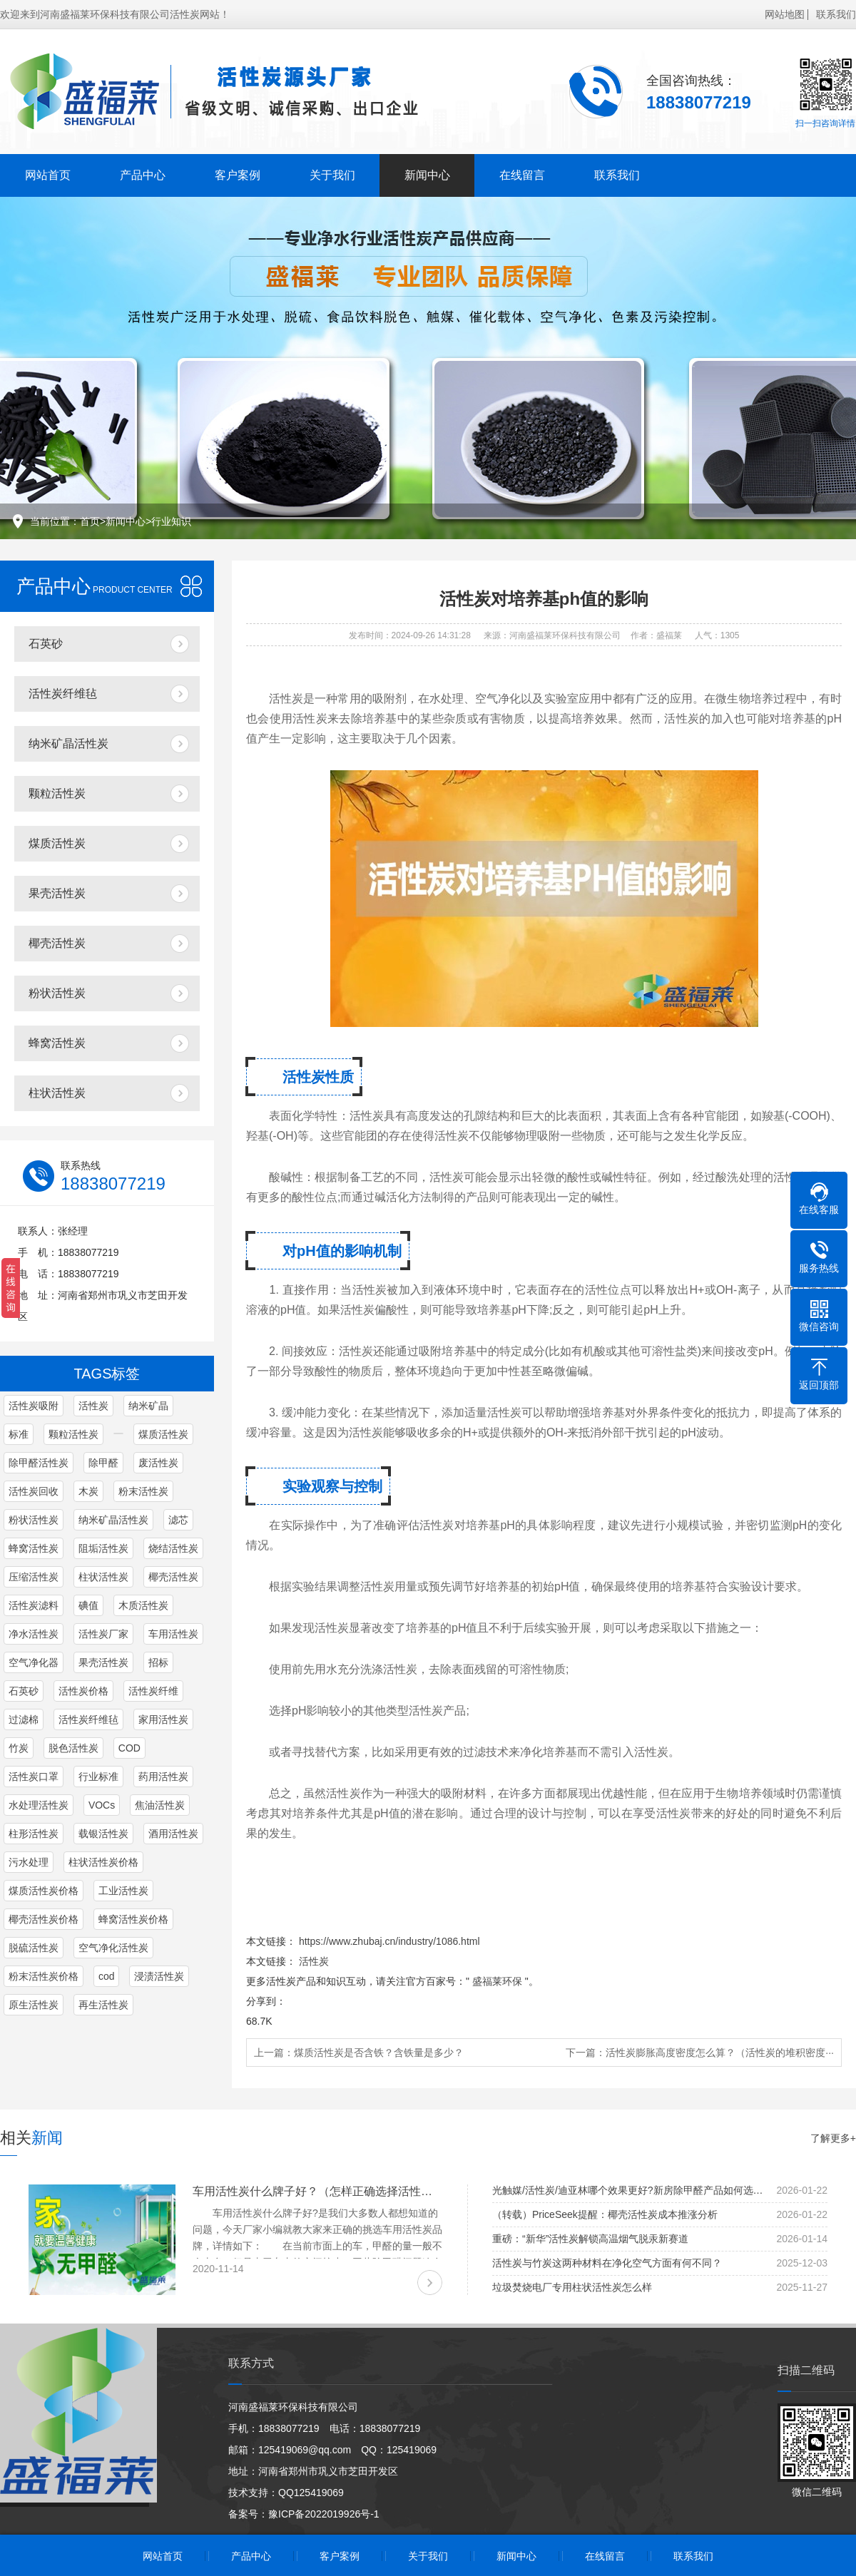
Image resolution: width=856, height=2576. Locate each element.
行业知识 (171, 521)
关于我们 (332, 175)
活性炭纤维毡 (63, 694)
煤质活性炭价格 (43, 1890)
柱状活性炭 (57, 1093)
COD (129, 1748)
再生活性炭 (103, 2004)
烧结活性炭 (173, 1548)
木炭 (88, 1491)
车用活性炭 (173, 1634)
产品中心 (142, 175)
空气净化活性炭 (113, 1947)
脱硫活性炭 (33, 1947)
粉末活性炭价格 (43, 1976)
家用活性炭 (163, 1719)
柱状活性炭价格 (103, 1862)
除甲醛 (103, 1462)
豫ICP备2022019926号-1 (323, 2514)
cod (106, 1976)
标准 (19, 1434)
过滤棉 (24, 1719)
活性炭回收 (33, 1491)
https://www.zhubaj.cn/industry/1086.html (389, 1941)
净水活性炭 (33, 1634)
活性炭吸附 (33, 1405)
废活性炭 (158, 1462)
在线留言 (522, 175)
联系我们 (836, 14)
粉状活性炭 (57, 993)
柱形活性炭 (33, 1833)
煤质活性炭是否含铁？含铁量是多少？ (379, 2052)
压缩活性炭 (33, 1577)
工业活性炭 (123, 1890)
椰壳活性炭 (57, 943)
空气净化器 (33, 1662)
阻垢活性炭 (103, 1548)
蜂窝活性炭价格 (133, 1919)
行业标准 (98, 1776)
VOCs (101, 1805)
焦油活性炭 (160, 1805)
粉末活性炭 (143, 1491)
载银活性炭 (103, 1833)
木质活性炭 (143, 1605)
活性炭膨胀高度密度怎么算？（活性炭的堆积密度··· (720, 2052)
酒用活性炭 (173, 1833)
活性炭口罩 (33, 1776)
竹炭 (19, 1748)
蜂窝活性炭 (57, 1043)
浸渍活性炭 (159, 1976)
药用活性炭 (163, 1776)
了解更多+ (833, 2138)
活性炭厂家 (103, 1634)
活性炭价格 (83, 1691)
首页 (90, 521)
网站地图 (785, 14)
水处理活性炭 (38, 1805)
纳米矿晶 (148, 1405)
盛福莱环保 (497, 1981)
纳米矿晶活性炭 (68, 743)
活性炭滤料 (33, 1605)
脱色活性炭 (73, 1748)
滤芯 (178, 1519)
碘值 (88, 1605)
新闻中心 (427, 175)
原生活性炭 (33, 2004)
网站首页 (48, 175)
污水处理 (29, 1862)
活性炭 (93, 1405)
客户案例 (237, 175)
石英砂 (46, 644)
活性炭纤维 (153, 1691)
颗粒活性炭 (57, 793)
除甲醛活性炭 (38, 1462)
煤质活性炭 (57, 843)
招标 (158, 1662)
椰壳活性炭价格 (43, 1919)
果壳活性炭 (57, 893)
